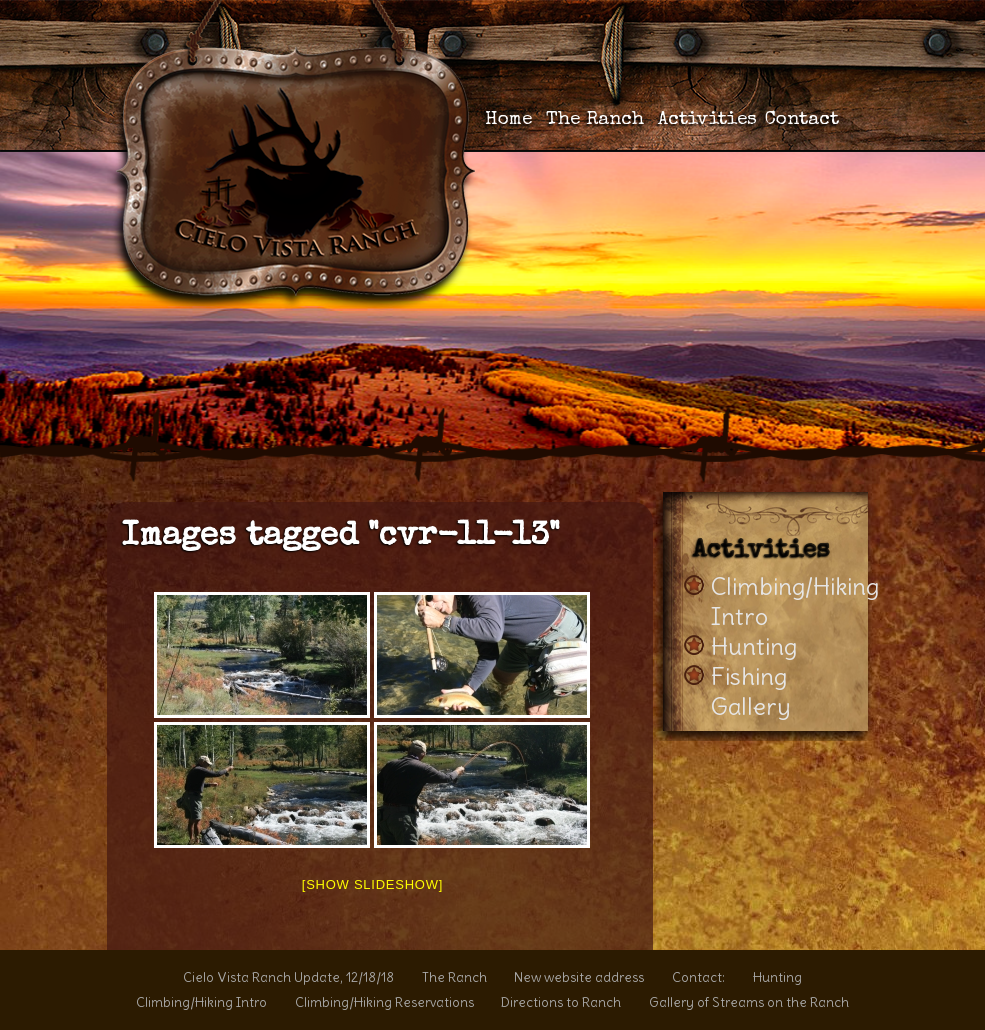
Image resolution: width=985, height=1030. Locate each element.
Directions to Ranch (561, 1002)
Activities (707, 120)
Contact (802, 120)
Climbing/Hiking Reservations (384, 1002)
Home (508, 120)
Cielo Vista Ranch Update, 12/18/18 (288, 977)
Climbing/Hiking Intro (201, 1002)
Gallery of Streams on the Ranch (749, 1002)
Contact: (698, 977)
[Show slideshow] (372, 884)
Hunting (754, 646)
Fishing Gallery (751, 691)
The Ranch (595, 120)
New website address (579, 977)
